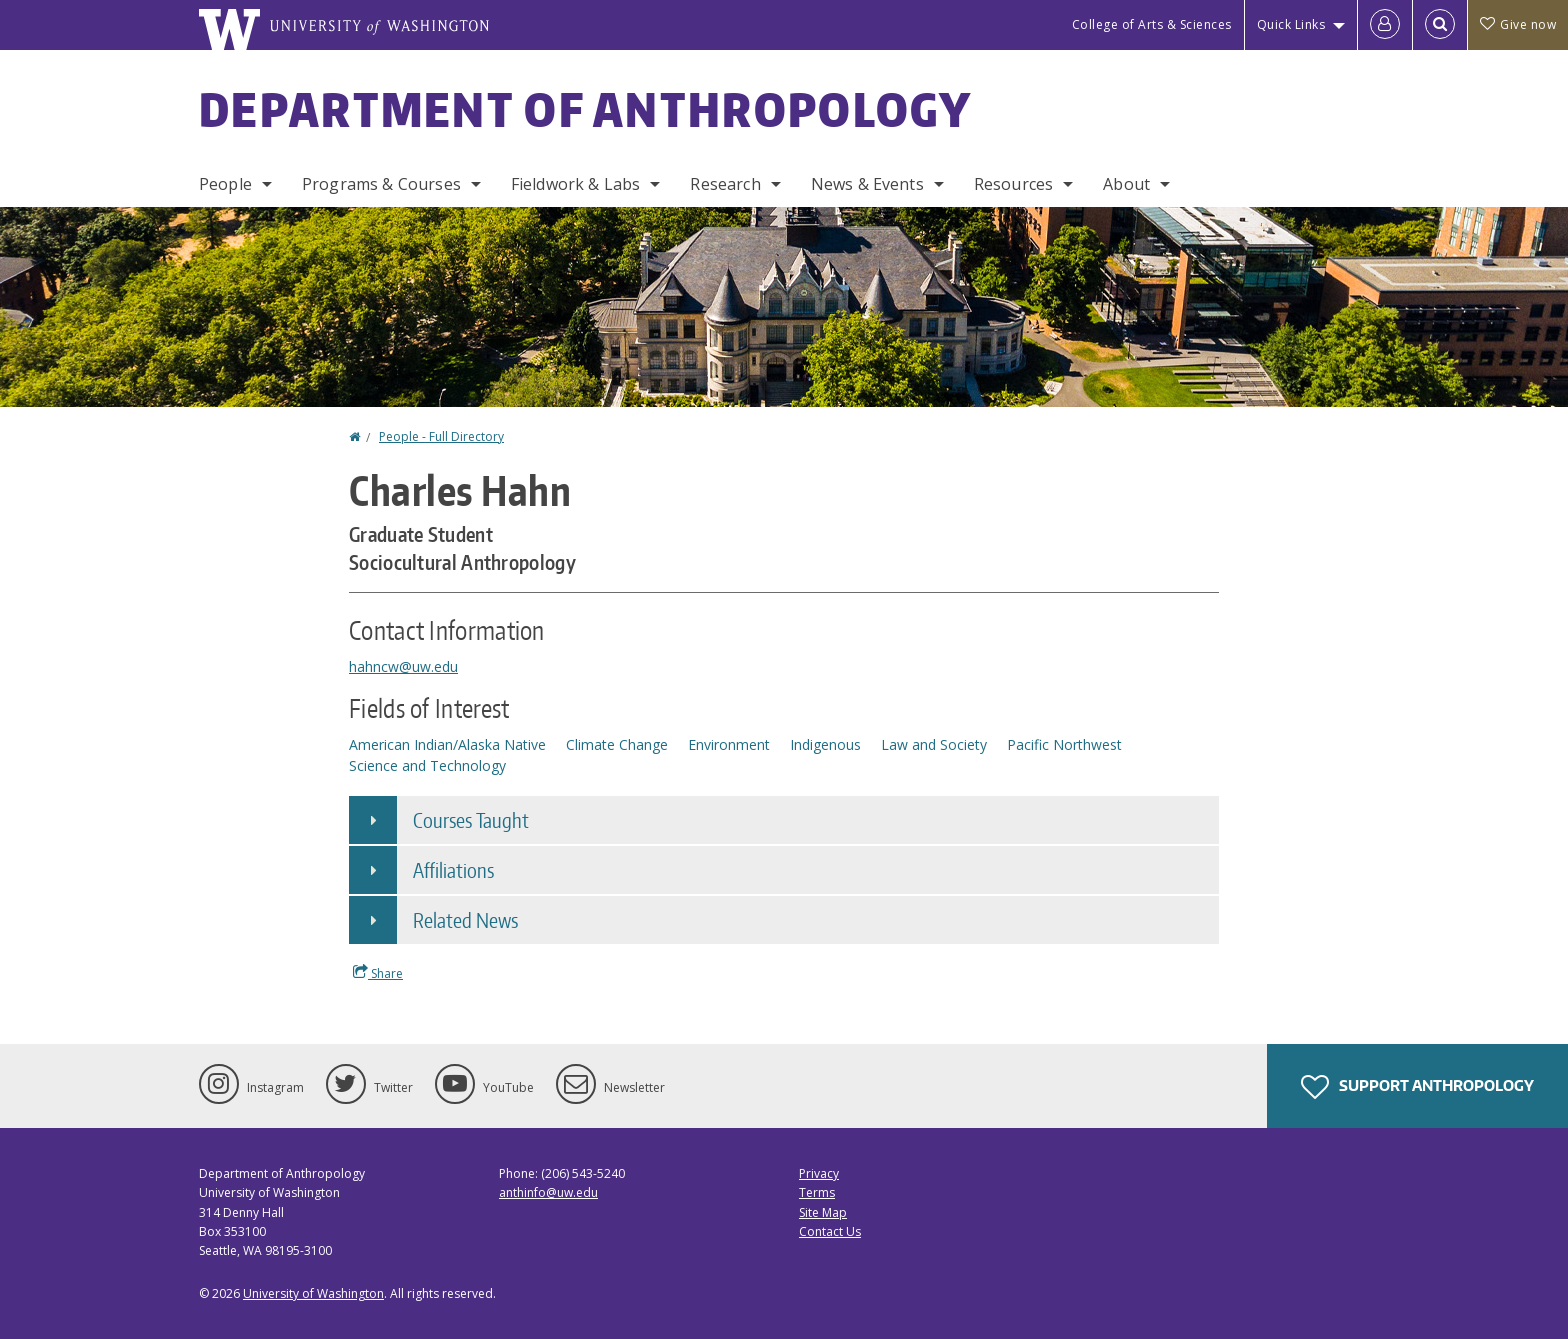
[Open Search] (1440, 25)
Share (378, 973)
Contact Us (830, 1231)
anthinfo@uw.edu (548, 1192)
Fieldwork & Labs (576, 184)
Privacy (819, 1173)
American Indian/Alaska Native (447, 744)
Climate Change (617, 744)
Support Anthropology (1417, 1087)
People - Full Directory (441, 436)
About (1126, 184)
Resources (1013, 184)
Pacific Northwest (1064, 744)
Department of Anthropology (586, 109)
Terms (817, 1192)
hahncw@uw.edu (403, 666)
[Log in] (1385, 25)
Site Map (823, 1212)
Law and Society (934, 744)
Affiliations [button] (453, 870)
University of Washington (313, 1293)
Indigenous (825, 744)
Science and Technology (427, 765)
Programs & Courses (381, 184)
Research (725, 184)
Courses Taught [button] (471, 820)
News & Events (867, 184)
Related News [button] (465, 920)
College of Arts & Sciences (1152, 24)
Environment (729, 744)
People (225, 184)
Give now (1518, 24)
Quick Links (1291, 24)
